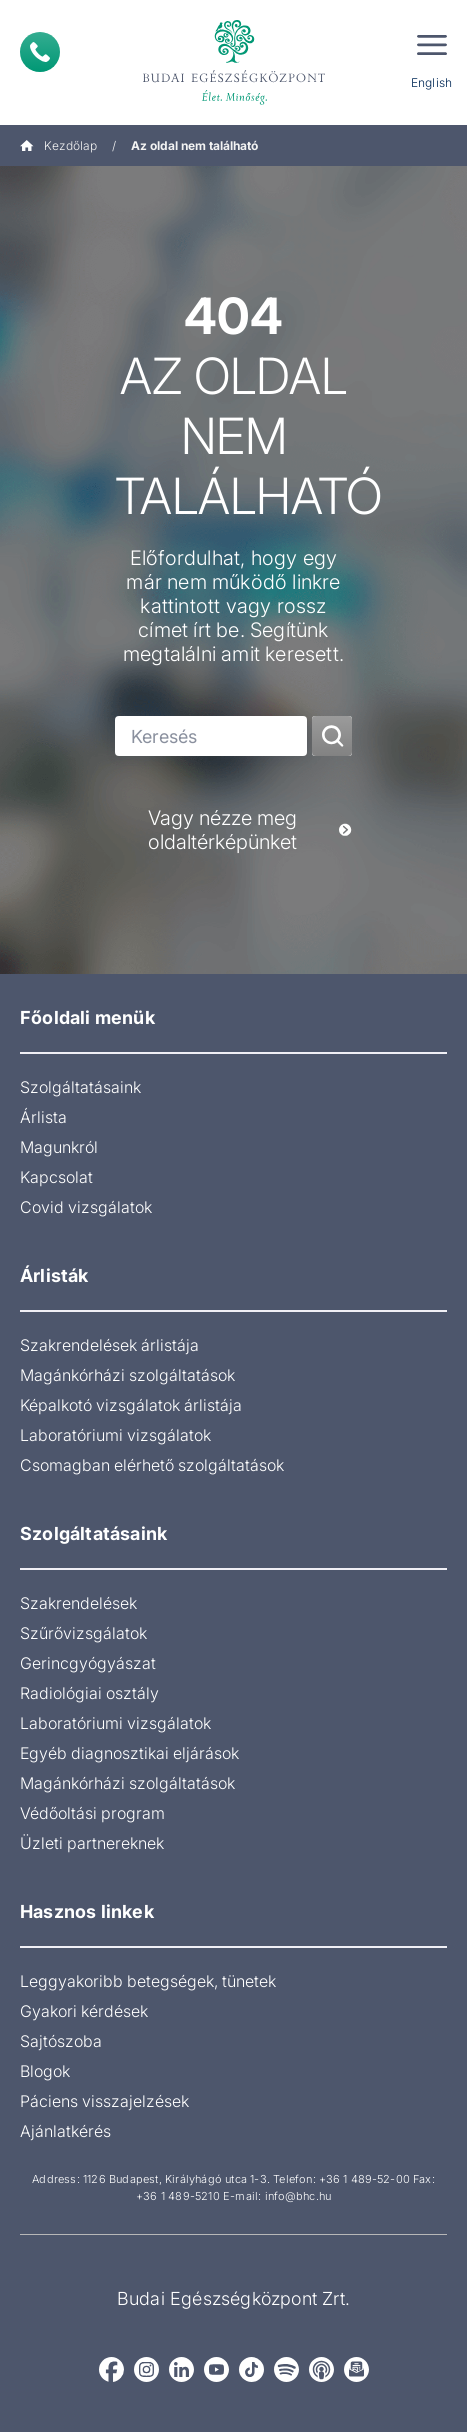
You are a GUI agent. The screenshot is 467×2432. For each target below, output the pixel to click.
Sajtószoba (61, 2041)
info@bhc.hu (298, 2196)
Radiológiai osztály (89, 1693)
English (431, 82)
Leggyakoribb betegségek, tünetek (148, 1981)
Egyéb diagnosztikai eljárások (129, 1753)
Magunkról (59, 1147)
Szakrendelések (78, 1603)
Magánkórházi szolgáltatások (127, 1375)
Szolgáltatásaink (80, 1087)
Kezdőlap (58, 145)
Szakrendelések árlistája (109, 1345)
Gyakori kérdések (84, 2011)
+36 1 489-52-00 (364, 2179)
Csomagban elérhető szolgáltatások (152, 1465)
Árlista (43, 1117)
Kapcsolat (56, 1177)
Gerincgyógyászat (88, 1663)
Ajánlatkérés (65, 2131)
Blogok (45, 2071)
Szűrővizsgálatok (83, 1633)
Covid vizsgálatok (86, 1207)
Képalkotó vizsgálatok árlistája (131, 1405)
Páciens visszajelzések (104, 2101)
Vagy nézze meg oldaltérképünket (250, 830)
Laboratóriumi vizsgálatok (115, 1435)
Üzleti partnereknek (92, 1843)
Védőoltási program (92, 1813)
